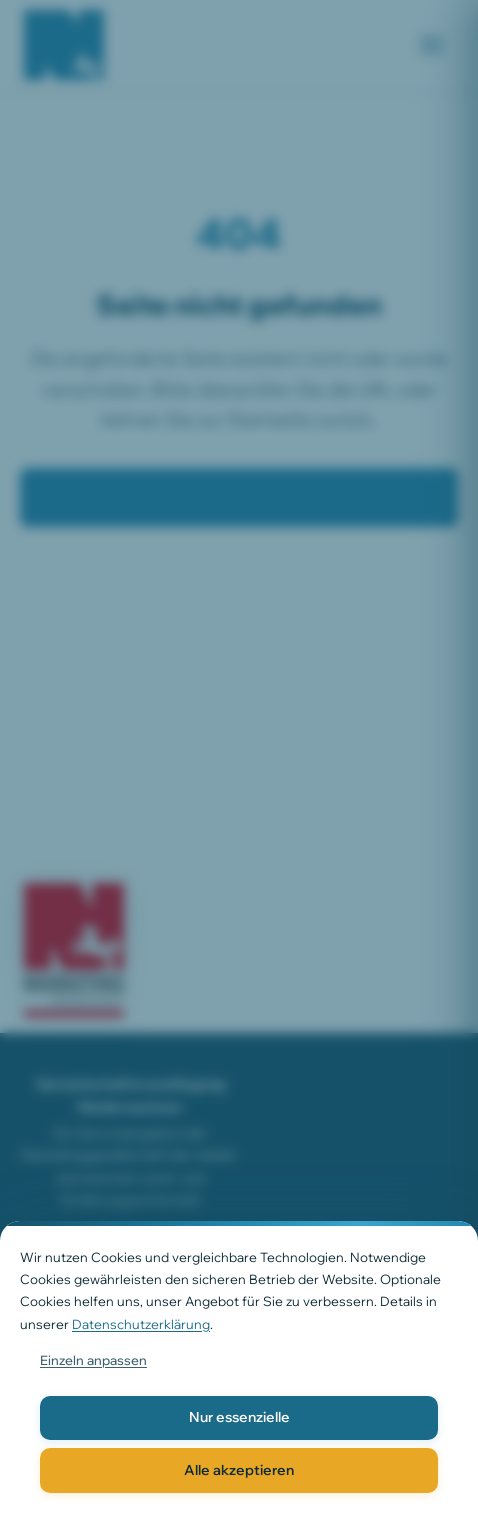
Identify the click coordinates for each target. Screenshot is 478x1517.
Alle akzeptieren (239, 1470)
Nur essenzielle (239, 1417)
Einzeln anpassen (93, 1360)
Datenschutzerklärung (141, 1324)
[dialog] (239, 1369)
